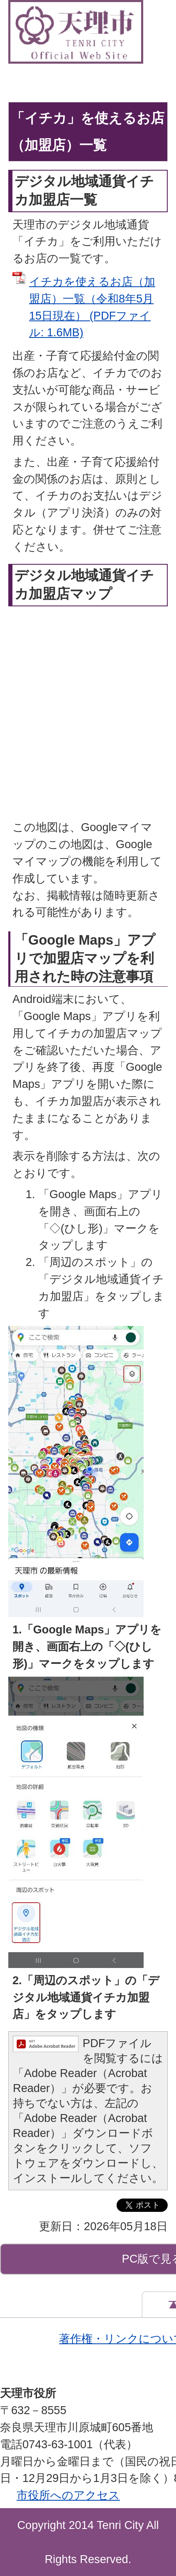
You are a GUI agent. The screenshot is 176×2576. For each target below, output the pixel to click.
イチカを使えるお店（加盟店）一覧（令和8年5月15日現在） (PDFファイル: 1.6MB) (92, 307)
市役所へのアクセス (68, 2495)
